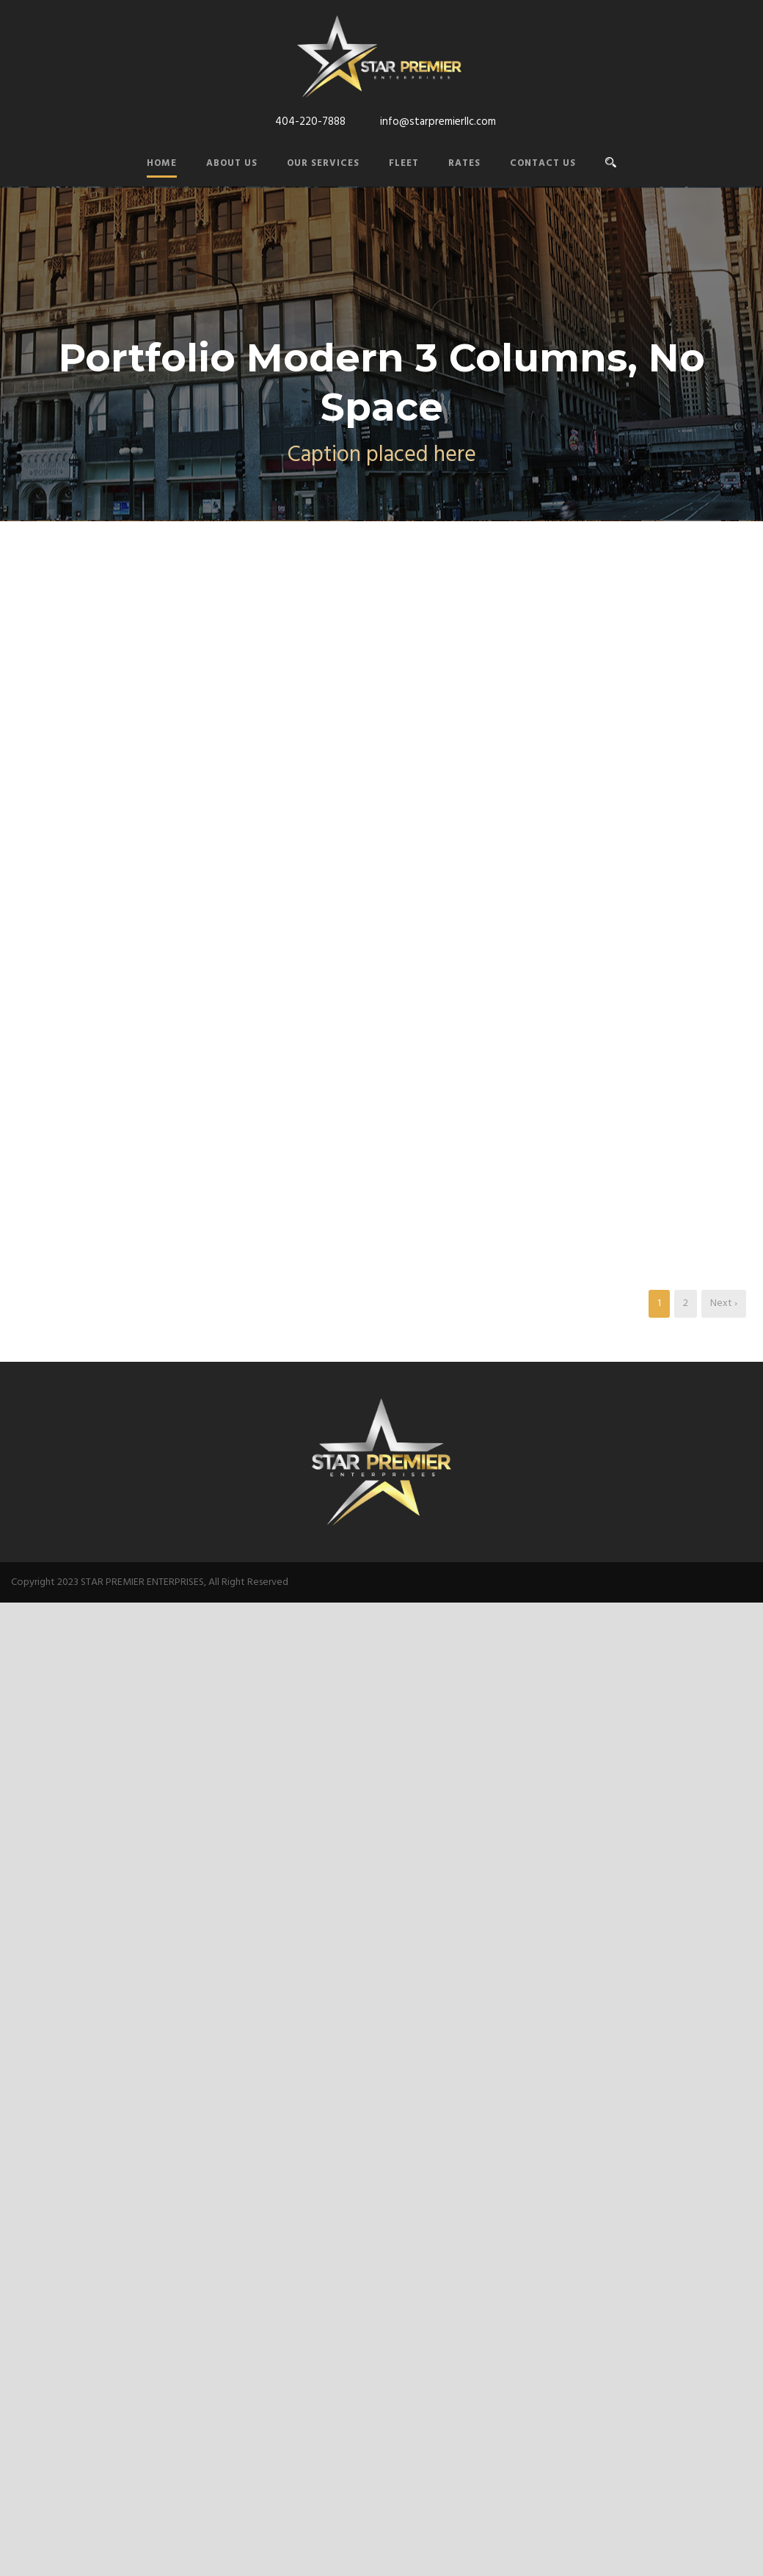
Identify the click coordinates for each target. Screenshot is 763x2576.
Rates (464, 163)
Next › (723, 1303)
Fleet (404, 163)
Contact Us (543, 163)
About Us (232, 163)
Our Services (323, 163)
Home (162, 163)
